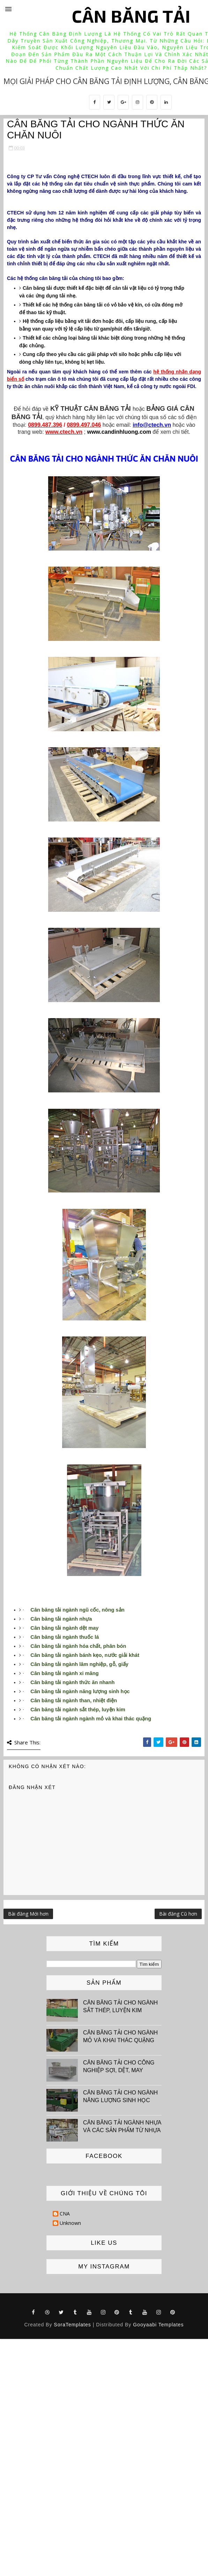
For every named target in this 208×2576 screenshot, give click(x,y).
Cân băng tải (131, 15)
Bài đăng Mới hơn (28, 1913)
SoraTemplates (72, 2324)
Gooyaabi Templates (158, 2324)
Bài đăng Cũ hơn (178, 1913)
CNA (65, 2214)
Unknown (70, 2223)
